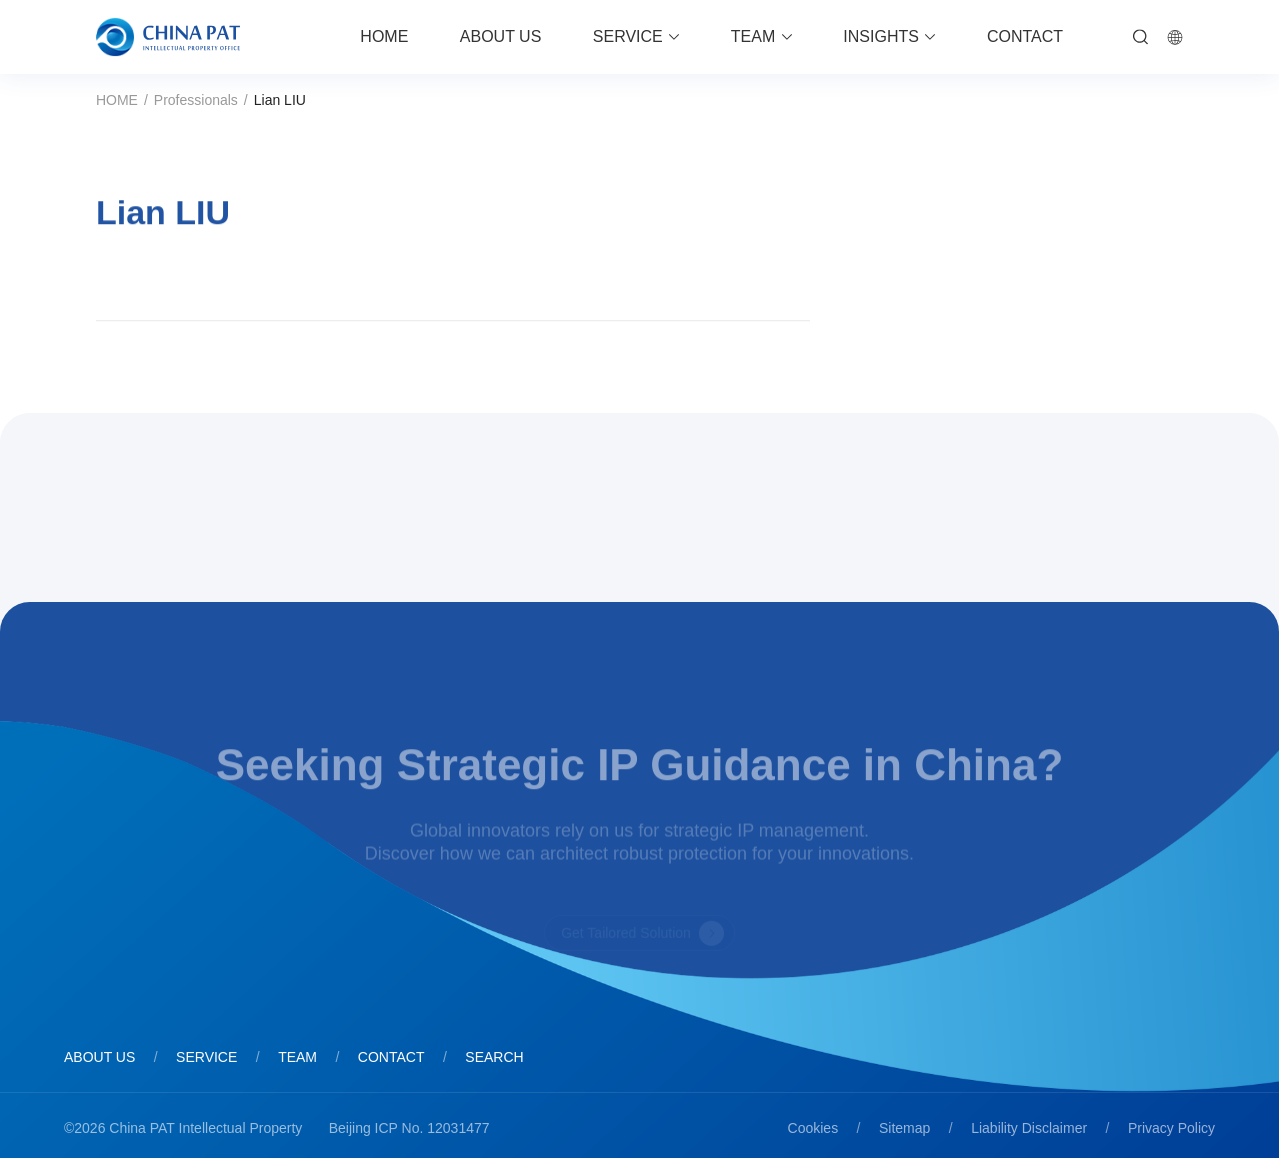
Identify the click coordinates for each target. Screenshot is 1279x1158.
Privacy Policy (1171, 1128)
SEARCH (494, 1057)
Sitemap (904, 1128)
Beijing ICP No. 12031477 (409, 1128)
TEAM (753, 36)
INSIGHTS (881, 36)
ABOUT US (501, 36)
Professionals (196, 100)
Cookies (813, 1128)
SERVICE (628, 36)
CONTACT (1025, 36)
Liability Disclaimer (1029, 1128)
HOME (384, 36)
